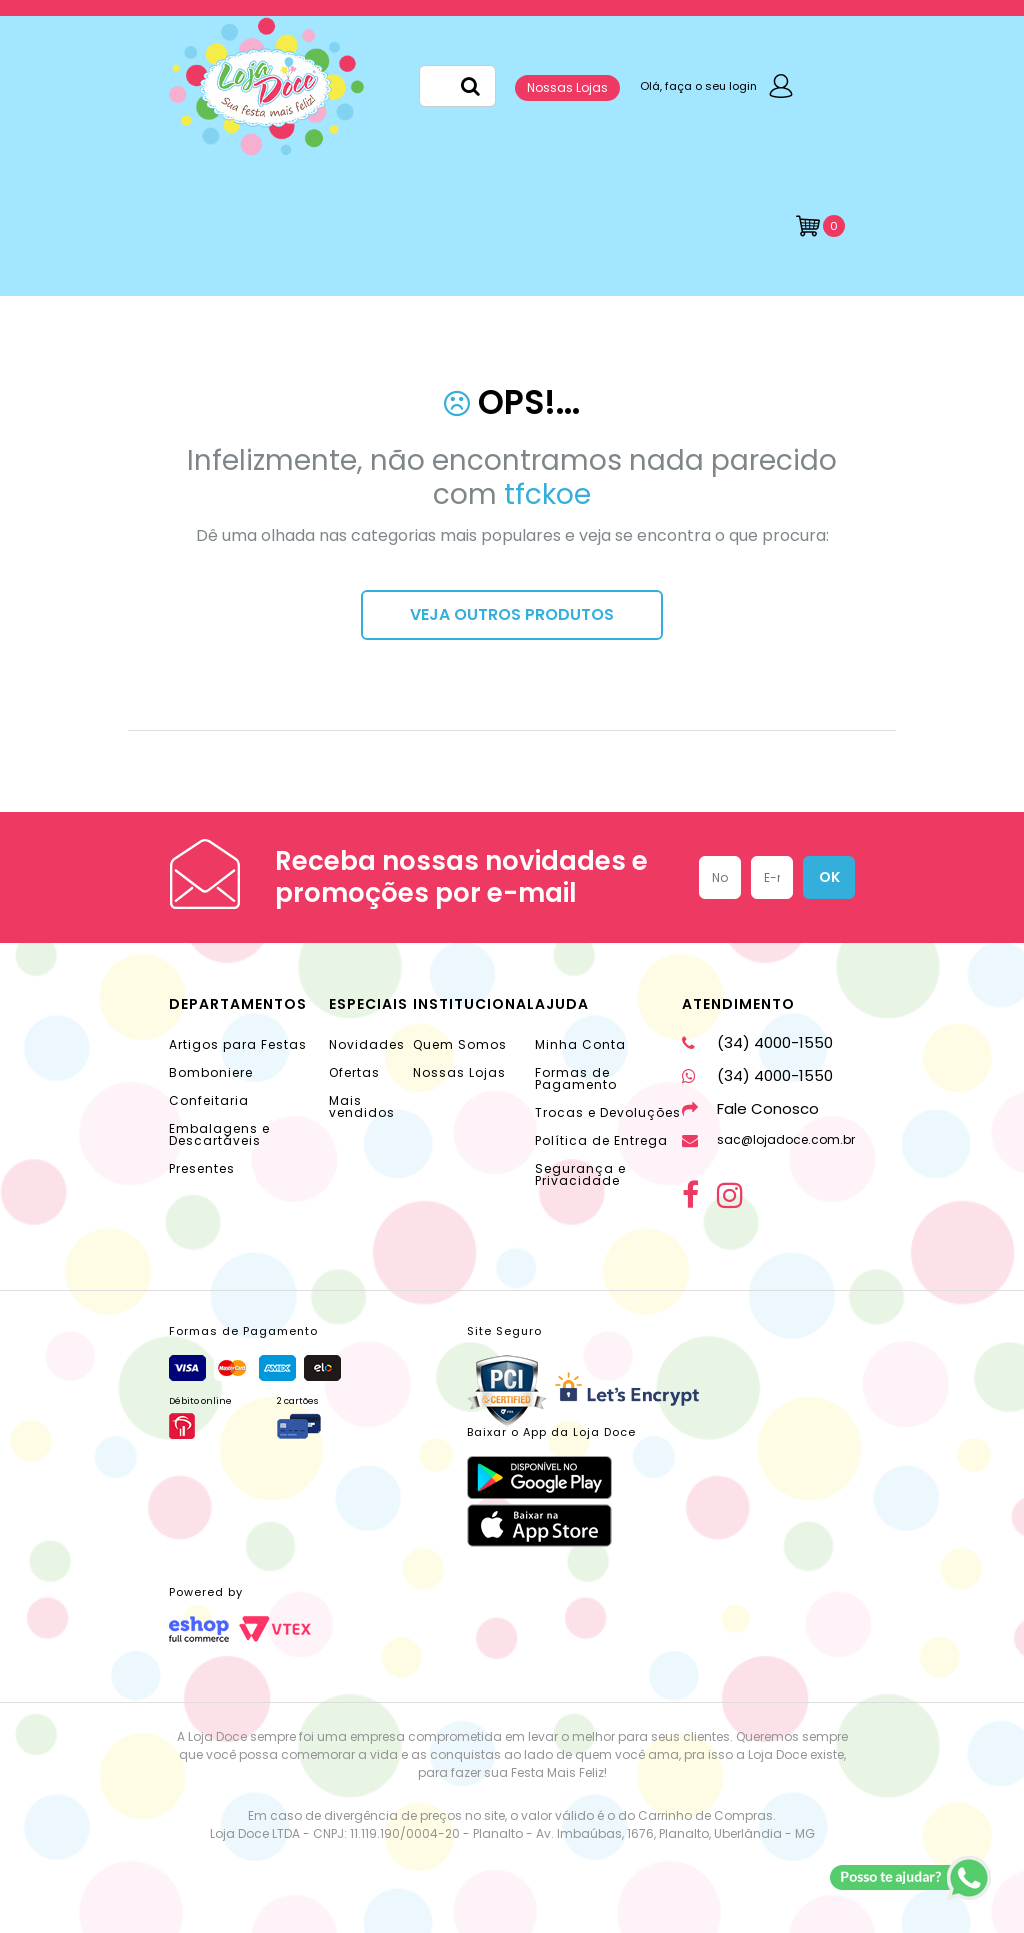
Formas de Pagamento (576, 1078)
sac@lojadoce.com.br (768, 1139)
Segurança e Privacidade (580, 1174)
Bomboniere (211, 1072)
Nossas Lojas (567, 87)
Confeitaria (209, 1100)
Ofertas (354, 1072)
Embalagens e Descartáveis (219, 1134)
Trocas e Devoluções (608, 1112)
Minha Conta (580, 1044)
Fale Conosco (750, 1108)
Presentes (202, 1168)
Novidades (367, 1044)
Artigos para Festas (238, 1044)
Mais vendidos (362, 1106)
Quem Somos (460, 1044)
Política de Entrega (601, 1140)
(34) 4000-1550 (757, 1042)
